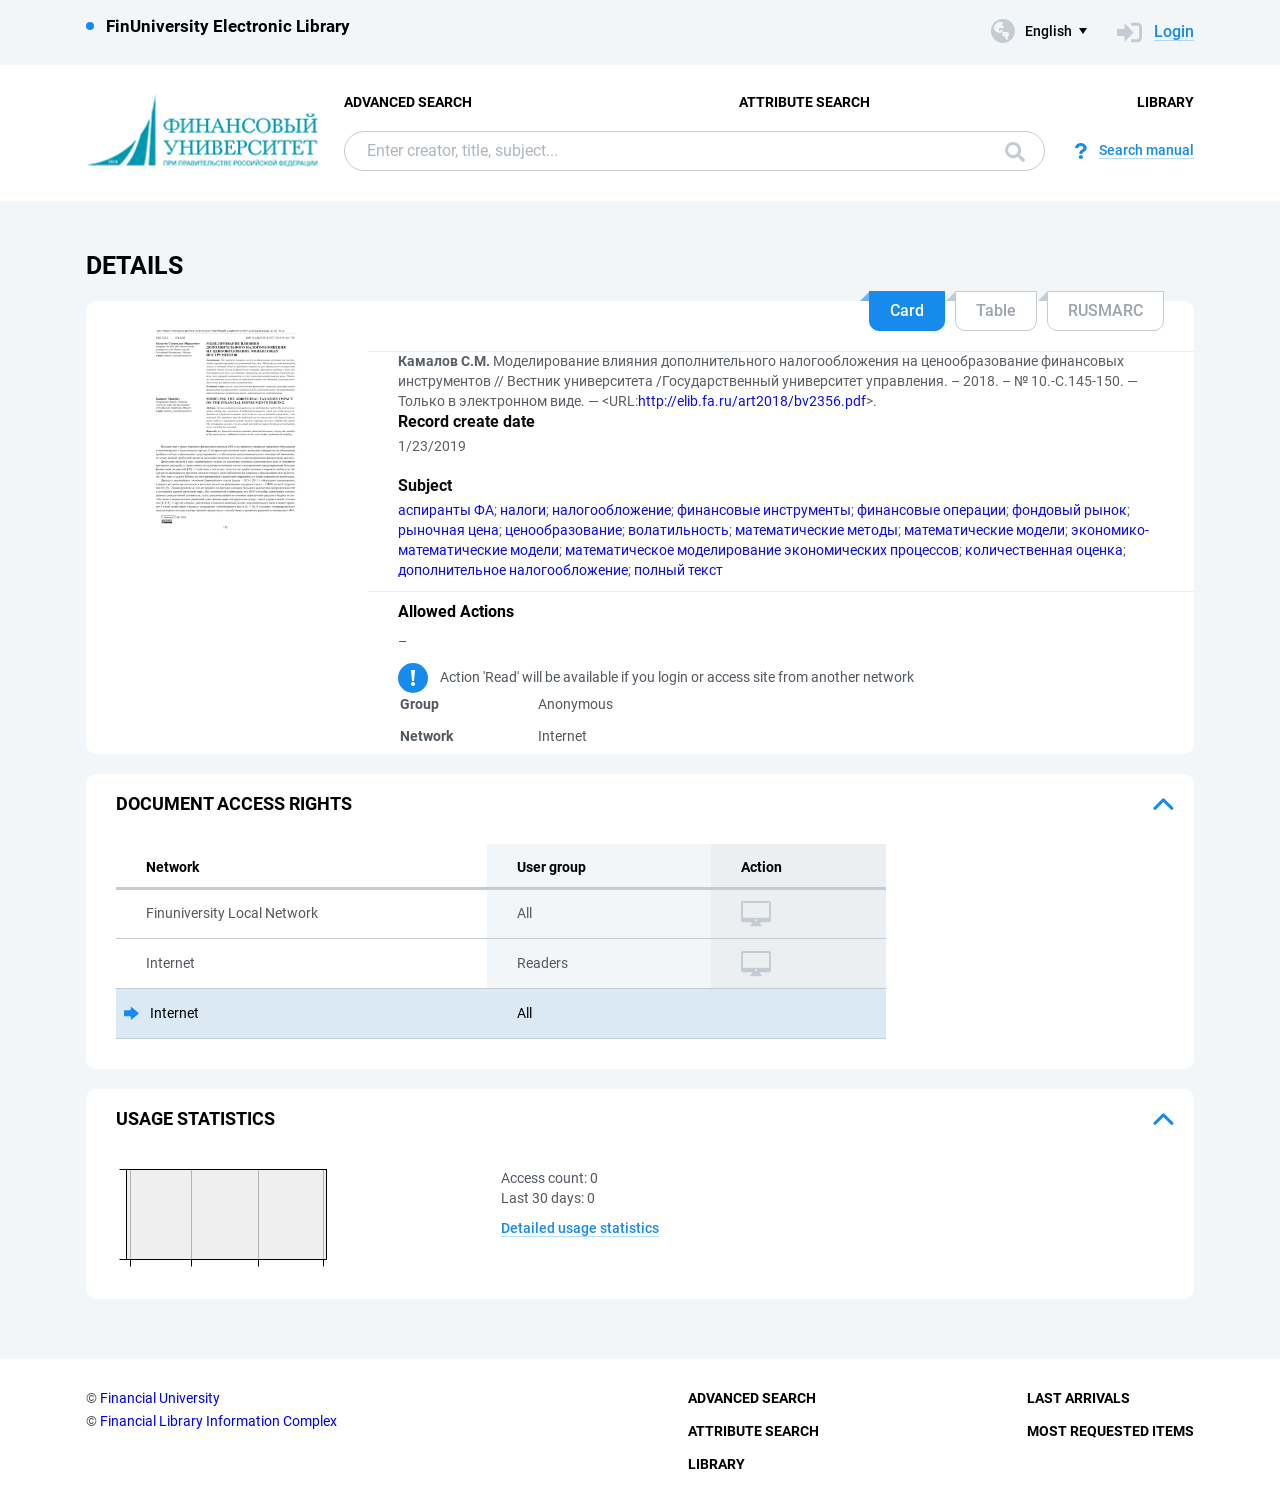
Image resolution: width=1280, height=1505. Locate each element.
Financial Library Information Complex (218, 1421)
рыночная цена (448, 530)
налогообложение (611, 510)
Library (1165, 102)
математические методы (816, 530)
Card (907, 310)
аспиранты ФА (446, 510)
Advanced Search (408, 102)
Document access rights (234, 803)
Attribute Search (804, 102)
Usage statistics (195, 1118)
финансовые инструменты (764, 510)
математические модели (984, 530)
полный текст (678, 570)
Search (1015, 152)
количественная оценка (1044, 550)
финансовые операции (931, 510)
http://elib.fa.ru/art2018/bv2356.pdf (752, 401)
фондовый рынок (1069, 510)
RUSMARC (1105, 310)
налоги (523, 510)
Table (996, 310)
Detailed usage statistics (580, 1228)
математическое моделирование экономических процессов (762, 550)
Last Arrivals (1078, 1398)
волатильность (678, 530)
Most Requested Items (1110, 1431)
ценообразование (563, 530)
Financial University (160, 1398)
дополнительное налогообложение (513, 570)
